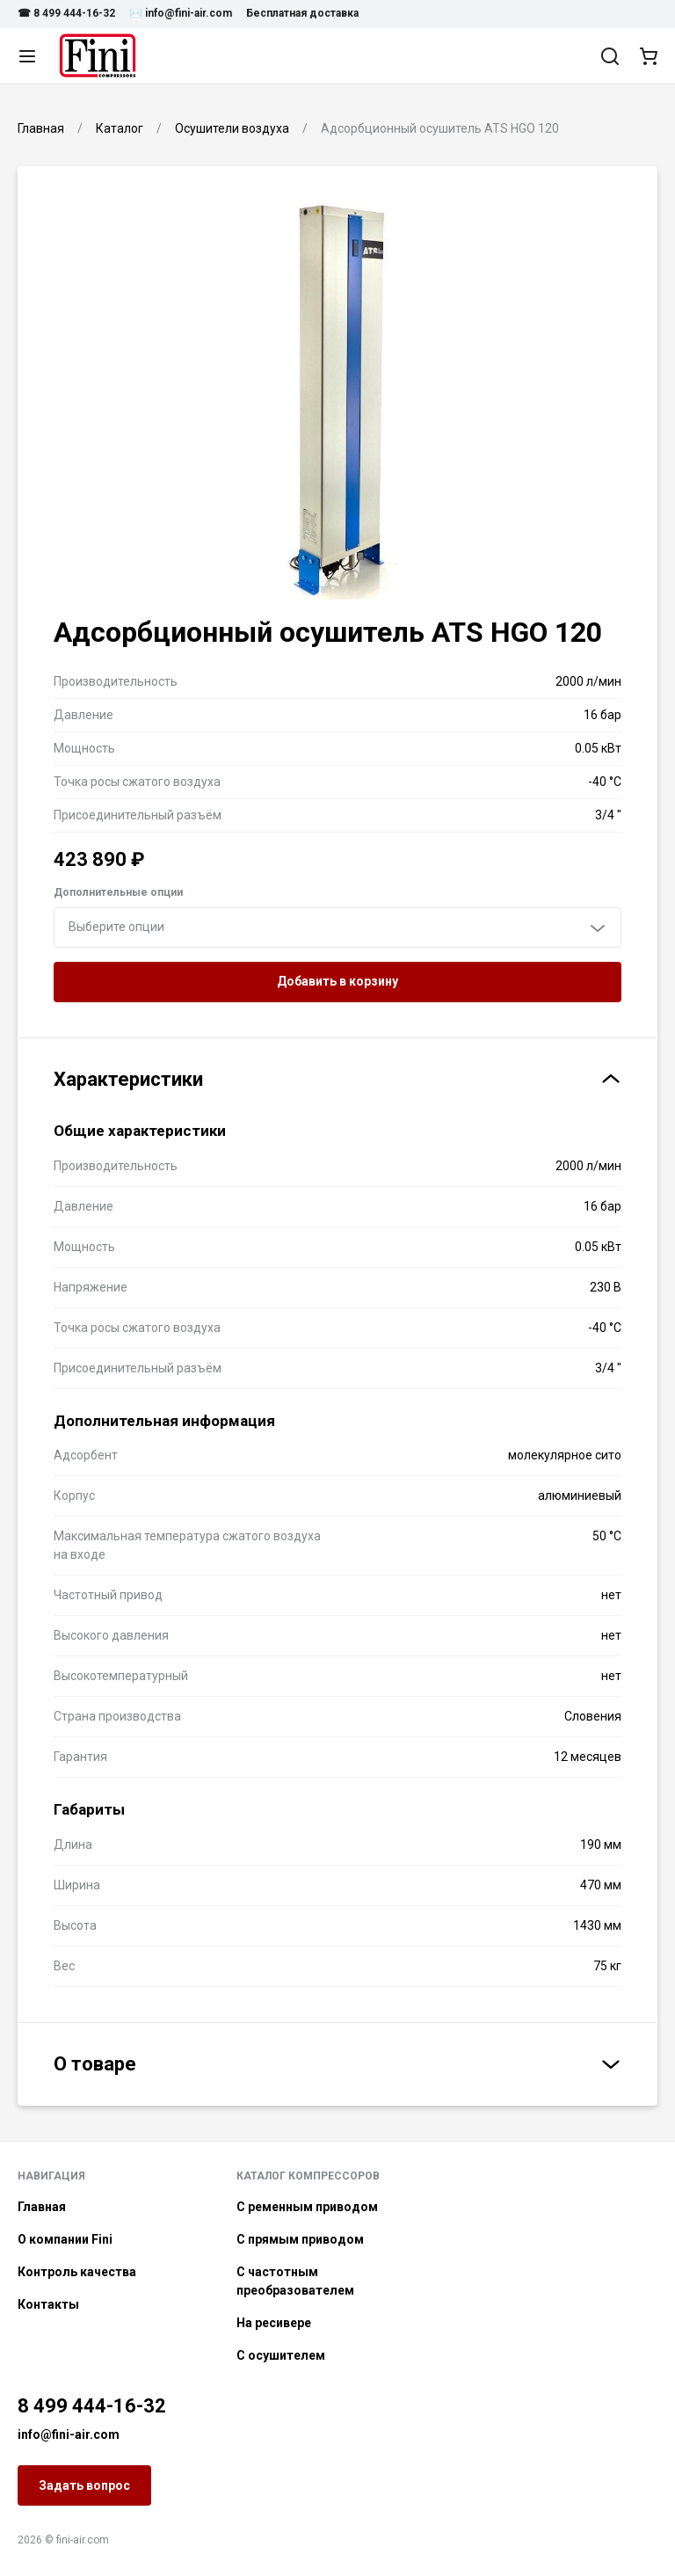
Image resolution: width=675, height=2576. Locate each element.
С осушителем (280, 2355)
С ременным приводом (307, 2207)
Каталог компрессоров (308, 2176)
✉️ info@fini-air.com (180, 13)
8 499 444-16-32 (92, 2406)
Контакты (48, 2304)
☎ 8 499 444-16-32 (66, 13)
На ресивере (273, 2323)
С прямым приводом (300, 2239)
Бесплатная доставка (302, 13)
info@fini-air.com (69, 2434)
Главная (42, 2207)
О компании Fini (65, 2239)
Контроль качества (77, 2272)
